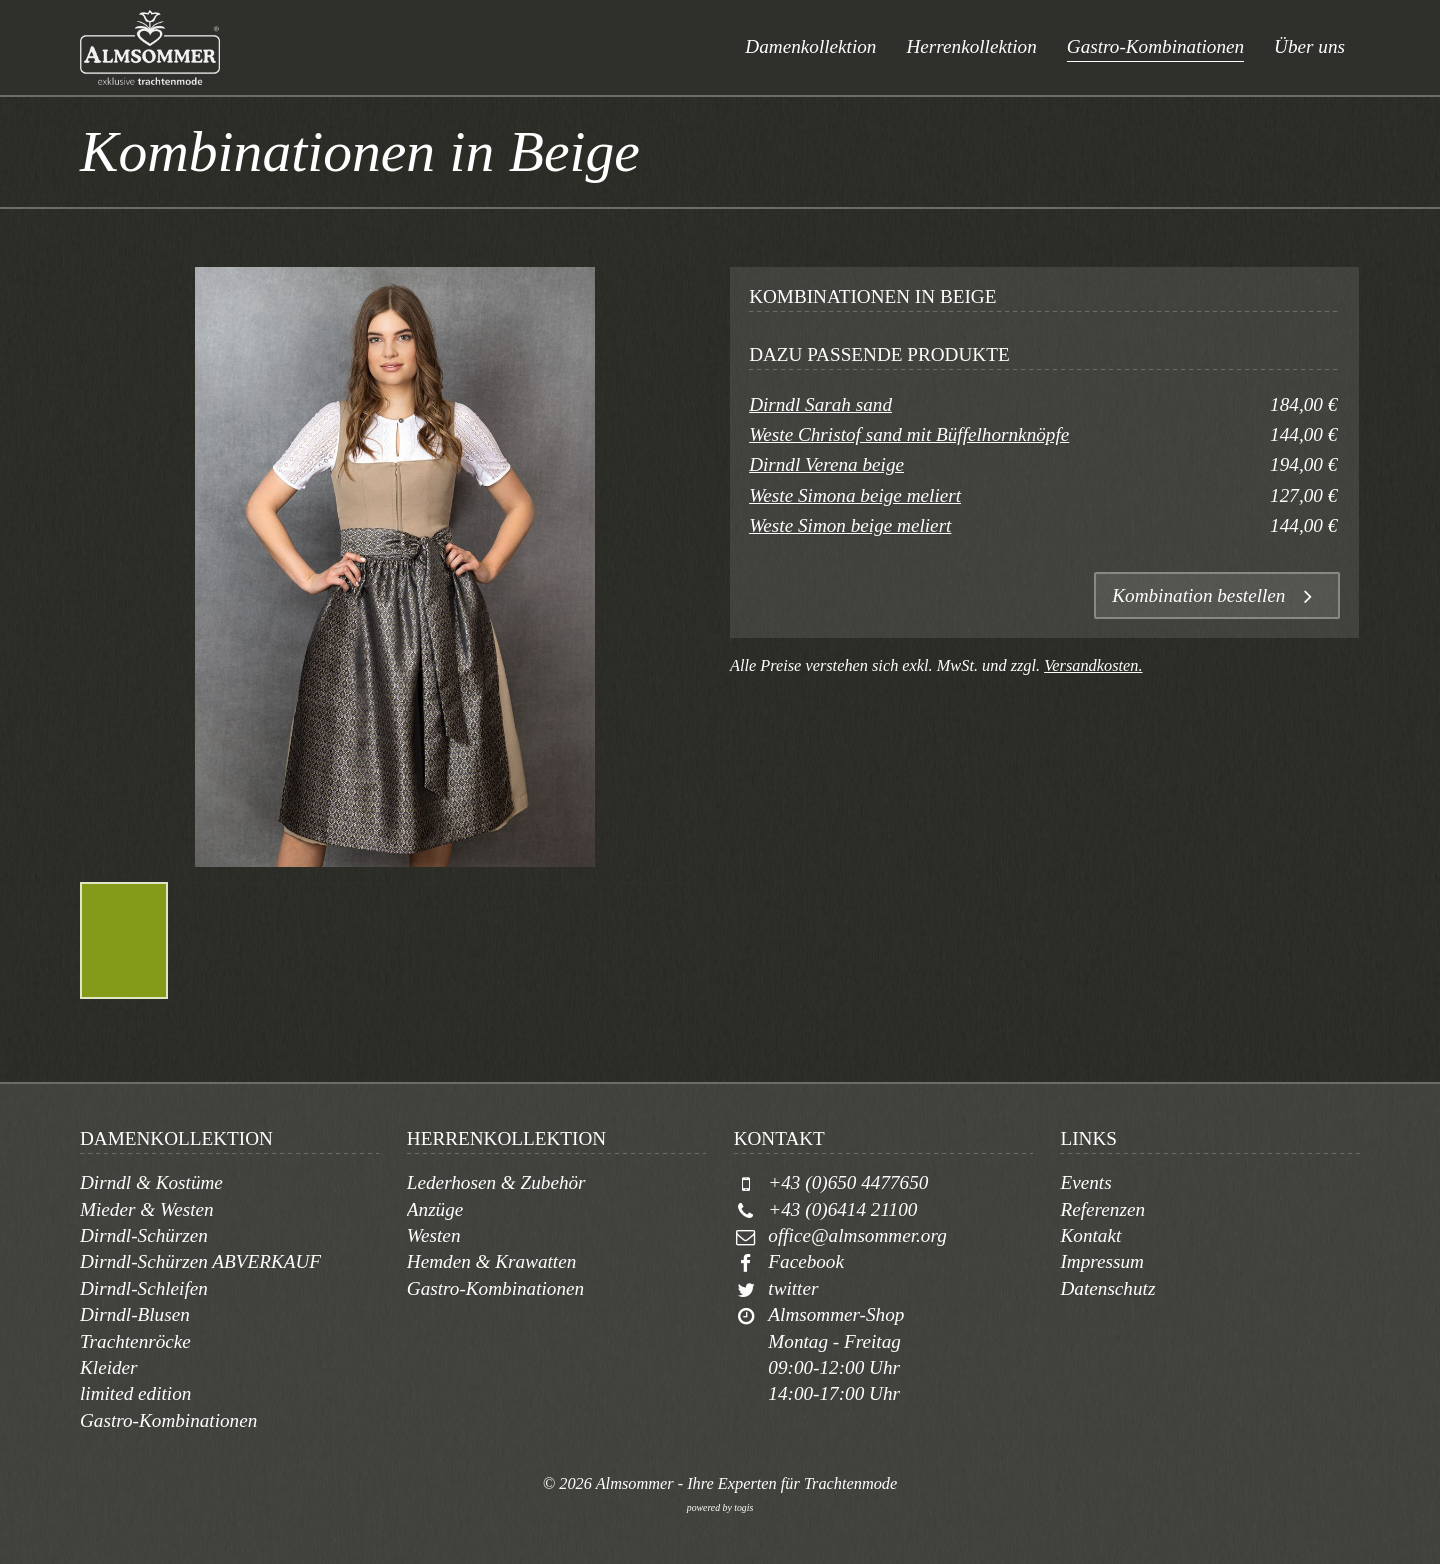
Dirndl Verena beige (826, 464)
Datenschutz (1107, 1288)
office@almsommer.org (857, 1235)
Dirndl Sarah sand (820, 404)
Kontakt (1090, 1235)
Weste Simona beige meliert (855, 495)
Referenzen (1102, 1209)
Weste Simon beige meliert (850, 525)
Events (1085, 1182)
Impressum (1102, 1261)
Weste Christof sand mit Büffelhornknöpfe (909, 434)
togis (743, 1507)
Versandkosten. (1093, 665)
